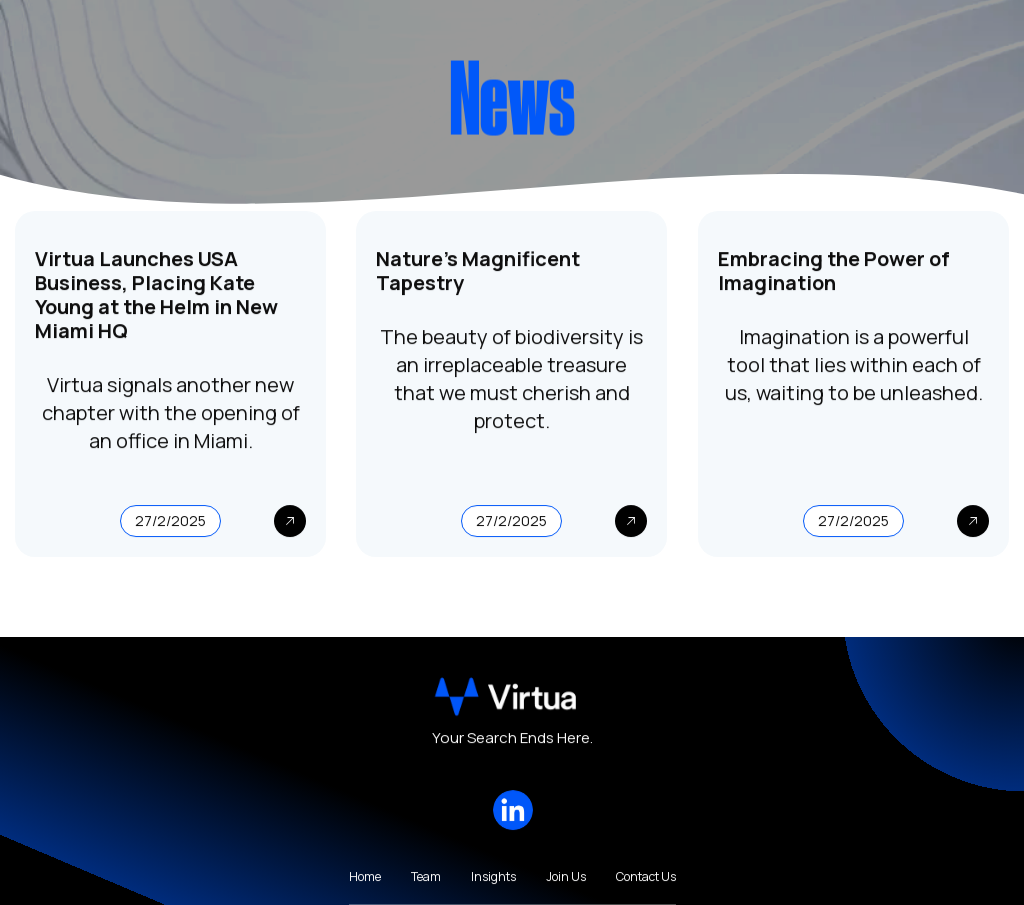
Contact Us (646, 877)
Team (426, 877)
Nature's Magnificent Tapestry (478, 272)
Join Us (566, 877)
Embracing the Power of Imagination (834, 272)
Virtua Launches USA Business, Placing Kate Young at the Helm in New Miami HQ (156, 296)
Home (365, 877)
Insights (493, 877)
